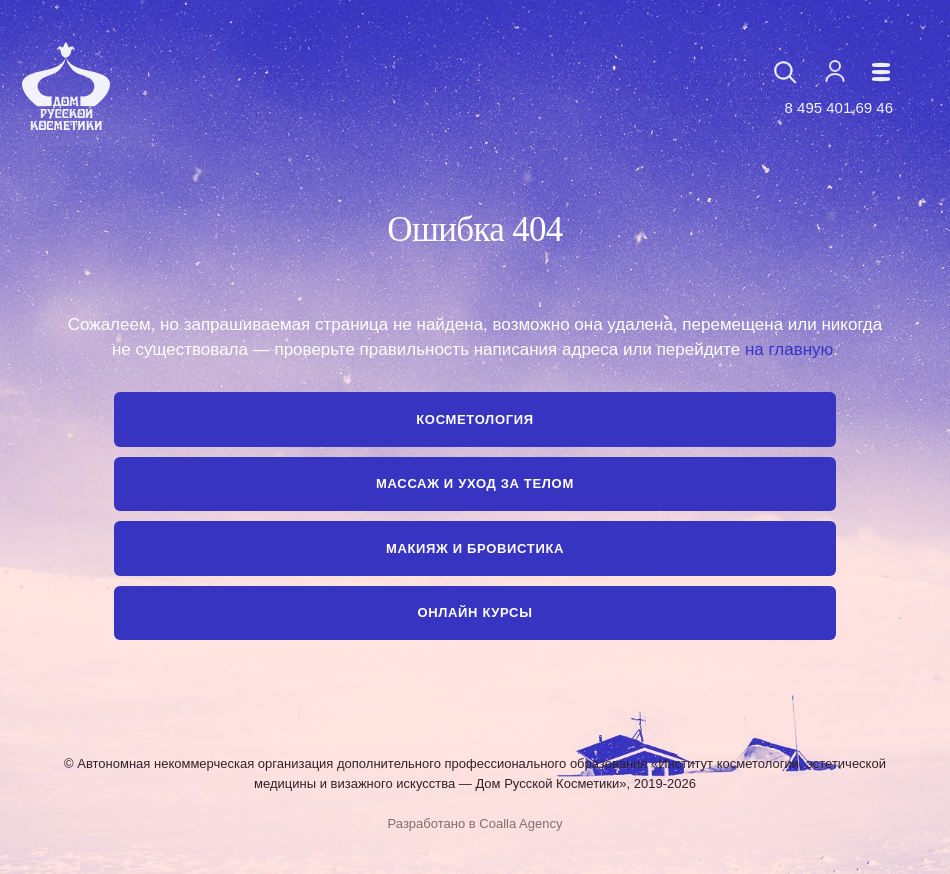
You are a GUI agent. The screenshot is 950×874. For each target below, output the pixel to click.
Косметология (474, 419)
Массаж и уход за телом (475, 483)
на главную (789, 349)
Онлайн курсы (474, 612)
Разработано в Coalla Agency (475, 823)
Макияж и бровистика (475, 548)
